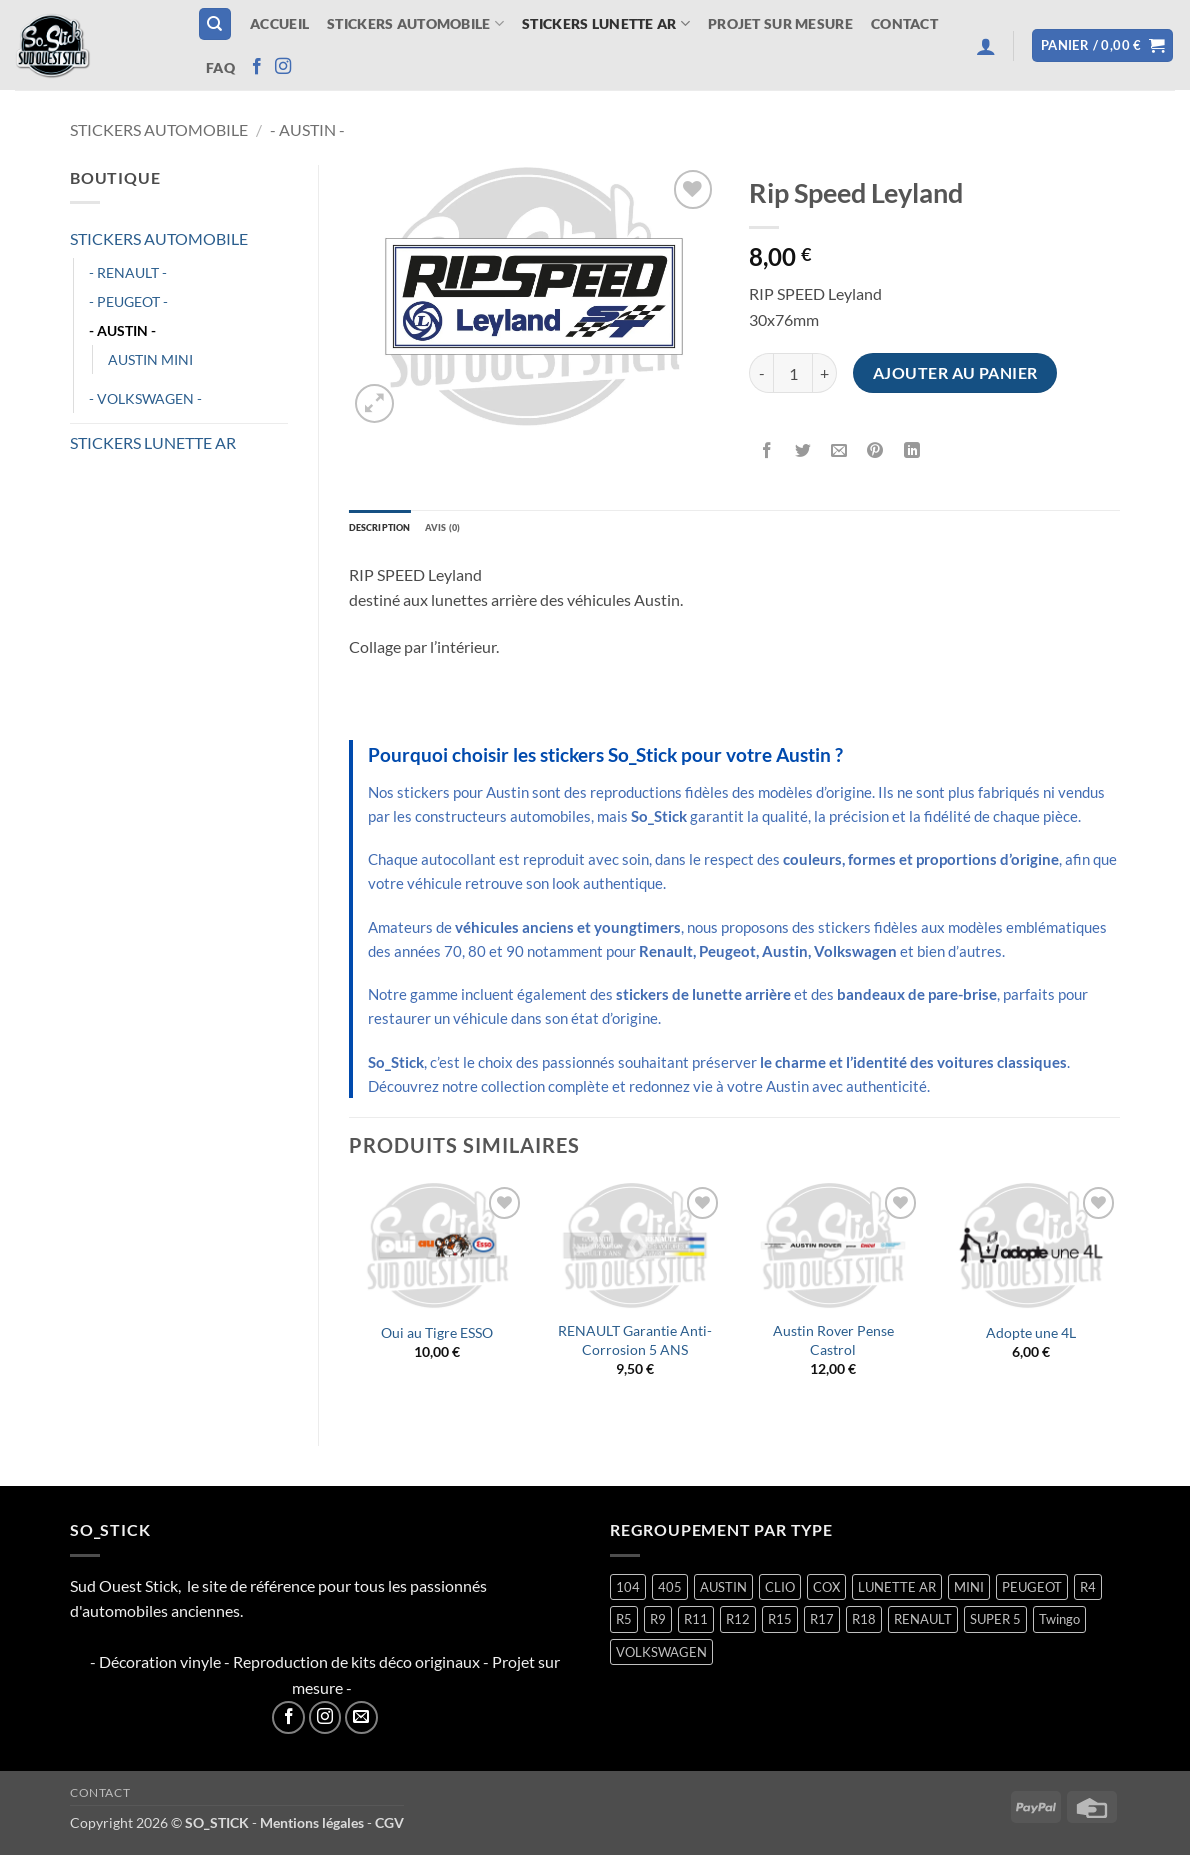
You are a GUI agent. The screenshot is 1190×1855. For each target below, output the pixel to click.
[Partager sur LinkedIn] (911, 450)
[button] (986, 46)
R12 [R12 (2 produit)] (738, 1624)
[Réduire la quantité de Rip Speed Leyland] (761, 373)
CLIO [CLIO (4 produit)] (780, 1592)
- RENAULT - (128, 272)
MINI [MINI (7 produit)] (969, 1592)
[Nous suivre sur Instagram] (283, 67)
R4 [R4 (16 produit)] (1088, 1592)
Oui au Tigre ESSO (437, 1337)
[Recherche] (215, 24)
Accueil (279, 23)
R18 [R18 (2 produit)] (864, 1624)
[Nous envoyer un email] (361, 1722)
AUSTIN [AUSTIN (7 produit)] (723, 1592)
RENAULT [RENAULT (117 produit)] (923, 1624)
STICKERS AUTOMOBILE (415, 23)
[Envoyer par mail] (839, 450)
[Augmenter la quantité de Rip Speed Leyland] (825, 373)
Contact (904, 23)
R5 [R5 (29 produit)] (624, 1624)
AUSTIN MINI (150, 359)
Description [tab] (393, 530)
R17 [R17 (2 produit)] (822, 1624)
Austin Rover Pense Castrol (833, 1345)
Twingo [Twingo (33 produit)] (1059, 1624)
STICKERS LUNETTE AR (606, 23)
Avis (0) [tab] (476, 530)
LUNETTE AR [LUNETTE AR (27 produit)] (897, 1592)
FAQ (220, 67)
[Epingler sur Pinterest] (875, 450)
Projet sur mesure (780, 23)
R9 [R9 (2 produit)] (658, 1624)
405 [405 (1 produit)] (670, 1592)
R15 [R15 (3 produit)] (780, 1624)
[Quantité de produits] (793, 373)
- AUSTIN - (307, 129)
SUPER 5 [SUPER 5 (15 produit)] (995, 1624)
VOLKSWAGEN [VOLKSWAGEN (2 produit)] (661, 1657)
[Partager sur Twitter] (803, 450)
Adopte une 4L (1031, 1337)
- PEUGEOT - (128, 301)
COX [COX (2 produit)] (826, 1592)
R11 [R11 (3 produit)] (696, 1624)
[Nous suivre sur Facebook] (257, 67)
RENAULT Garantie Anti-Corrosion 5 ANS (635, 1345)
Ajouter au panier (955, 373)
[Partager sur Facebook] (767, 450)
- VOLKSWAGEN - (145, 398)
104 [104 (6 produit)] (628, 1592)
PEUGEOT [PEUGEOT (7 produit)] (1032, 1592)
